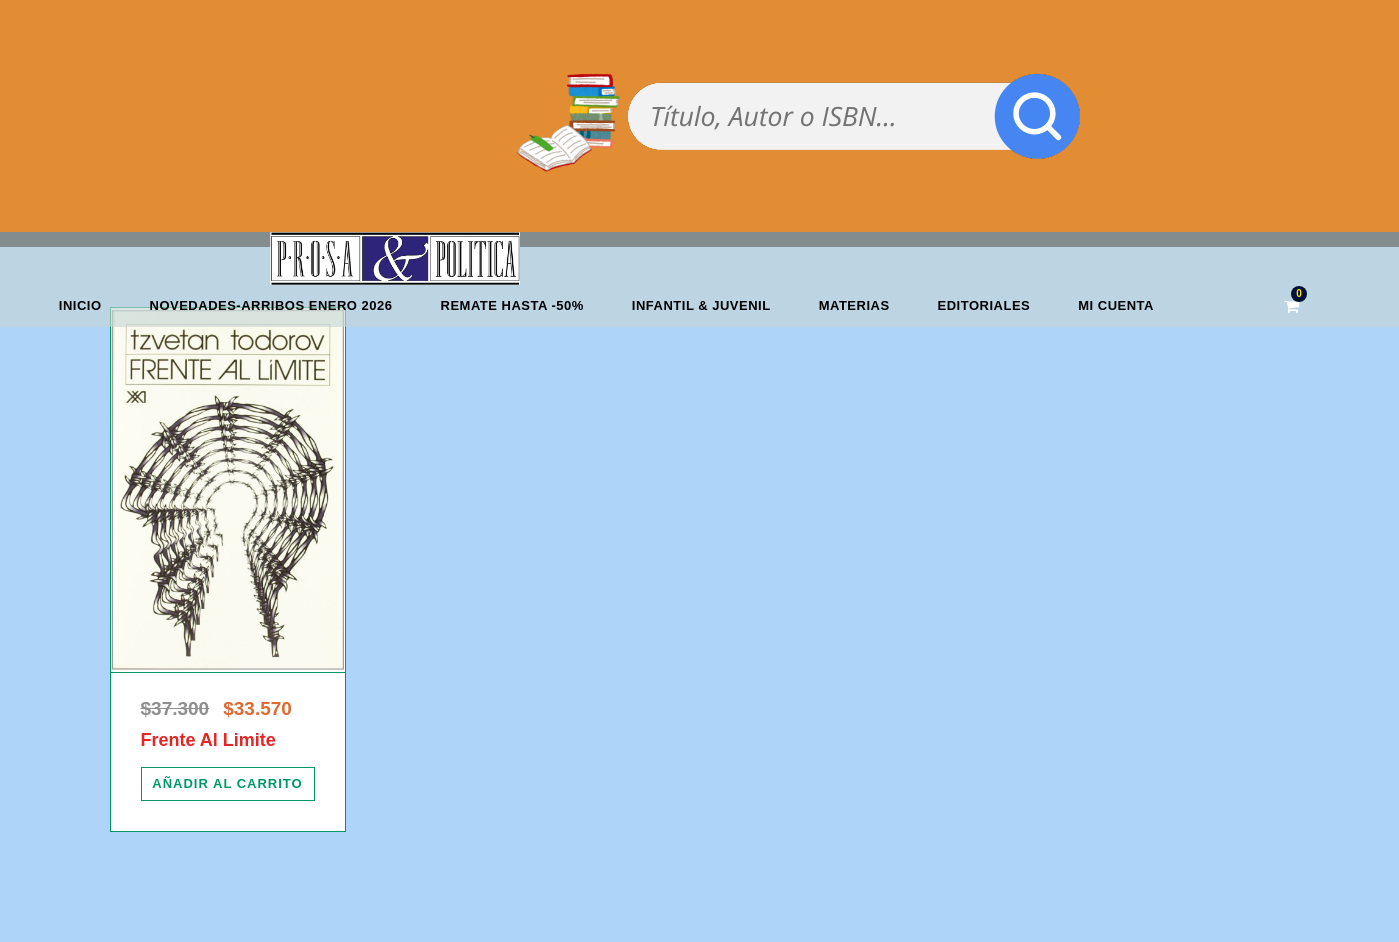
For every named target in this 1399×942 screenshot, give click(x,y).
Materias (854, 305)
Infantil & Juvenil (701, 305)
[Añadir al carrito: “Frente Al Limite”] (228, 784)
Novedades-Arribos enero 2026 (271, 305)
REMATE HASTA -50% (512, 305)
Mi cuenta (1116, 305)
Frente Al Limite (208, 740)
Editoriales (984, 305)
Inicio (80, 305)
